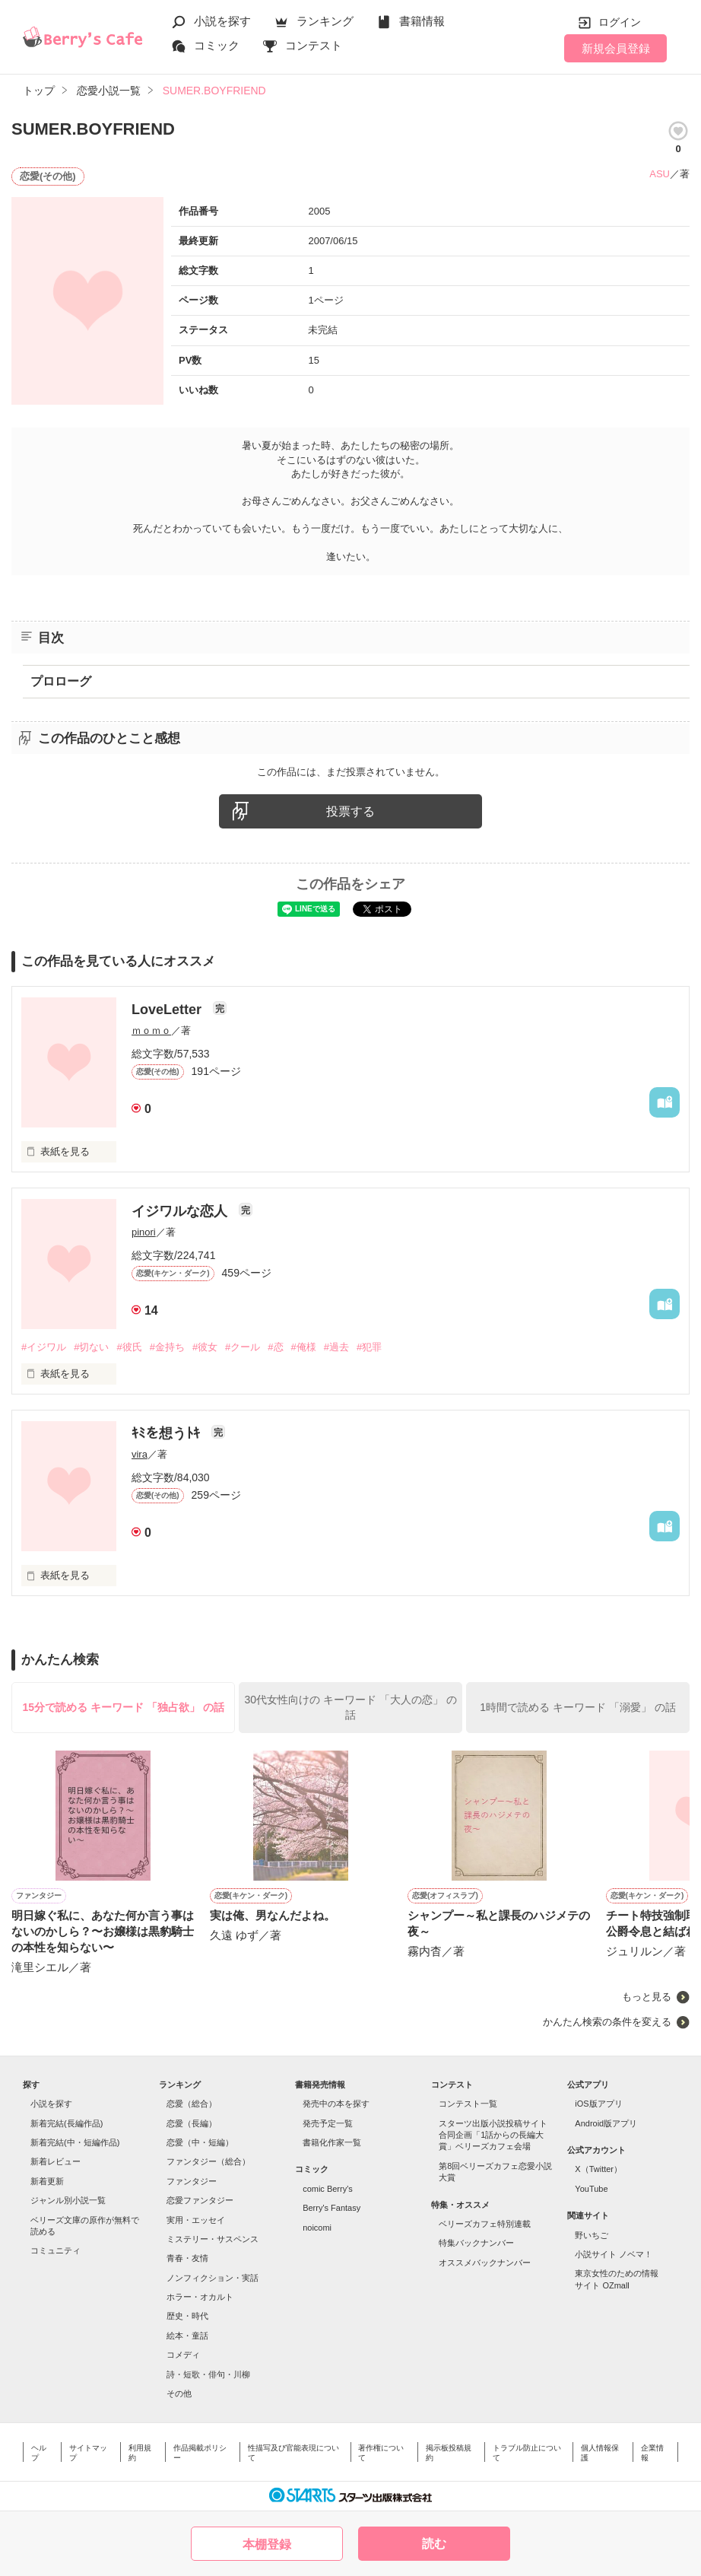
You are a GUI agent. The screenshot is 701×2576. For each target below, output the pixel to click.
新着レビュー (55, 2161)
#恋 (275, 1347)
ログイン (619, 22)
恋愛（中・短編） (200, 2142)
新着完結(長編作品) (66, 2123)
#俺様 (303, 1347)
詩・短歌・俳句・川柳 (208, 2374)
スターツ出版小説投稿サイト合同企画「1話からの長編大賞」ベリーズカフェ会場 (493, 2135)
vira (139, 1454)
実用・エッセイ (196, 2220)
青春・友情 (187, 2258)
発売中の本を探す (336, 2103)
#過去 (336, 1347)
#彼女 (204, 1347)
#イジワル (43, 1347)
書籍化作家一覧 (332, 2142)
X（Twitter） (598, 2169)
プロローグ (60, 681)
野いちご (591, 2235)
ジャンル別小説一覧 (68, 2200)
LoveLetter (168, 1009)
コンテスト (313, 45)
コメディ (183, 2354)
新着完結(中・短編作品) (74, 2142)
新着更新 (47, 2181)
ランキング (325, 20)
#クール (242, 1347)
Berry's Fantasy (331, 2207)
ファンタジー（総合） (208, 2161)
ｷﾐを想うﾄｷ (168, 1433)
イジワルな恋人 (181, 1211)
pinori (144, 1232)
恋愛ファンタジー (200, 2200)
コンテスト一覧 (468, 2103)
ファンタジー (192, 2181)
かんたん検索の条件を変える (607, 2021)
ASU (659, 174)
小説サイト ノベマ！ (613, 2254)
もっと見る (646, 1996)
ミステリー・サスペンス (213, 2239)
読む (434, 2543)
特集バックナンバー (476, 2242)
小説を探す (222, 20)
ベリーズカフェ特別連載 (485, 2223)
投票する (350, 811)
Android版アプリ (606, 2123)
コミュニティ (55, 2250)
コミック (216, 45)
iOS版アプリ (598, 2103)
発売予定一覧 (328, 2123)
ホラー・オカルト (200, 2296)
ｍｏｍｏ (151, 1030)
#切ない (91, 1347)
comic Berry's (328, 2188)
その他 (179, 2393)
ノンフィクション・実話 (213, 2277)
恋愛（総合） (192, 2103)
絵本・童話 (187, 2335)
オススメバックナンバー (485, 2262)
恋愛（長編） (192, 2123)
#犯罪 (369, 1347)
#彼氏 (128, 1347)
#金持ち (167, 1347)
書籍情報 (422, 20)
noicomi (317, 2227)
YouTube (591, 2188)
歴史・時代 (187, 2315)
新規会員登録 (616, 48)
